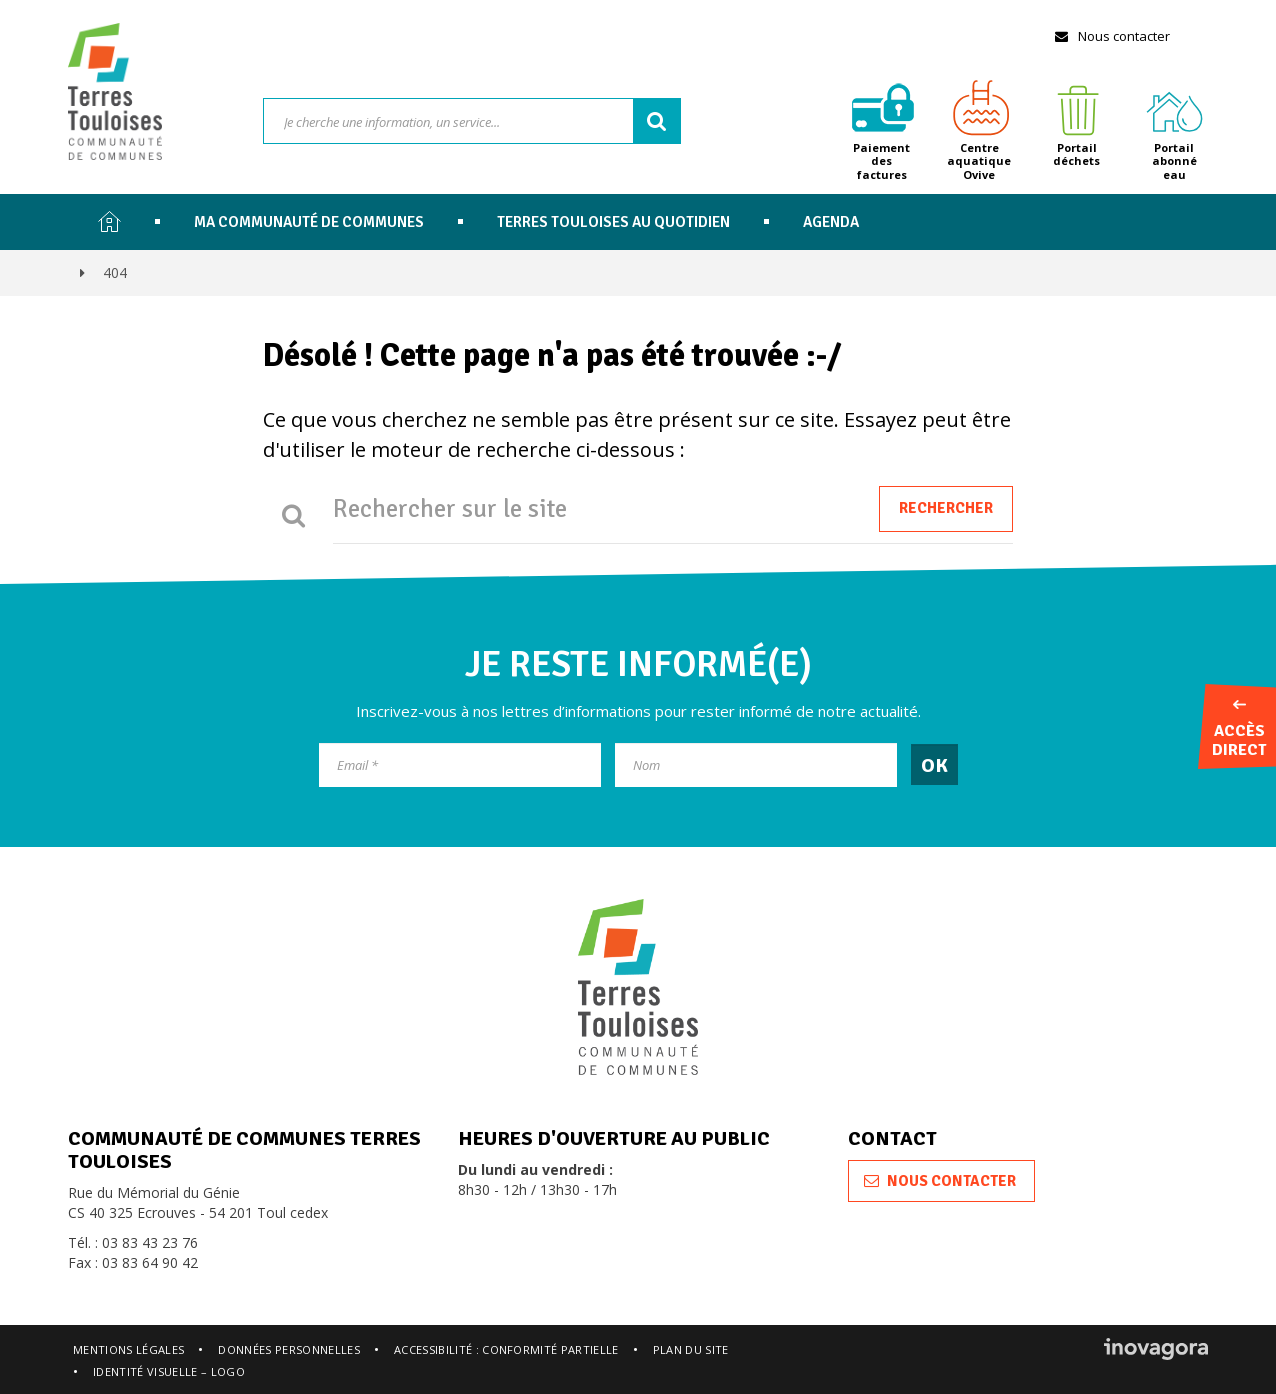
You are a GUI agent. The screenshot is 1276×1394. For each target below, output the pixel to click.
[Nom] (756, 765)
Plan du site (691, 1349)
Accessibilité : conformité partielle (506, 1349)
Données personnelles (289, 1349)
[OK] (934, 764)
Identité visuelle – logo (169, 1371)
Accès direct (1239, 730)
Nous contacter (1111, 36)
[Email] (460, 765)
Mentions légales (128, 1349)
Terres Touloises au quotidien (613, 222)
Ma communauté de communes (309, 222)
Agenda (831, 222)
